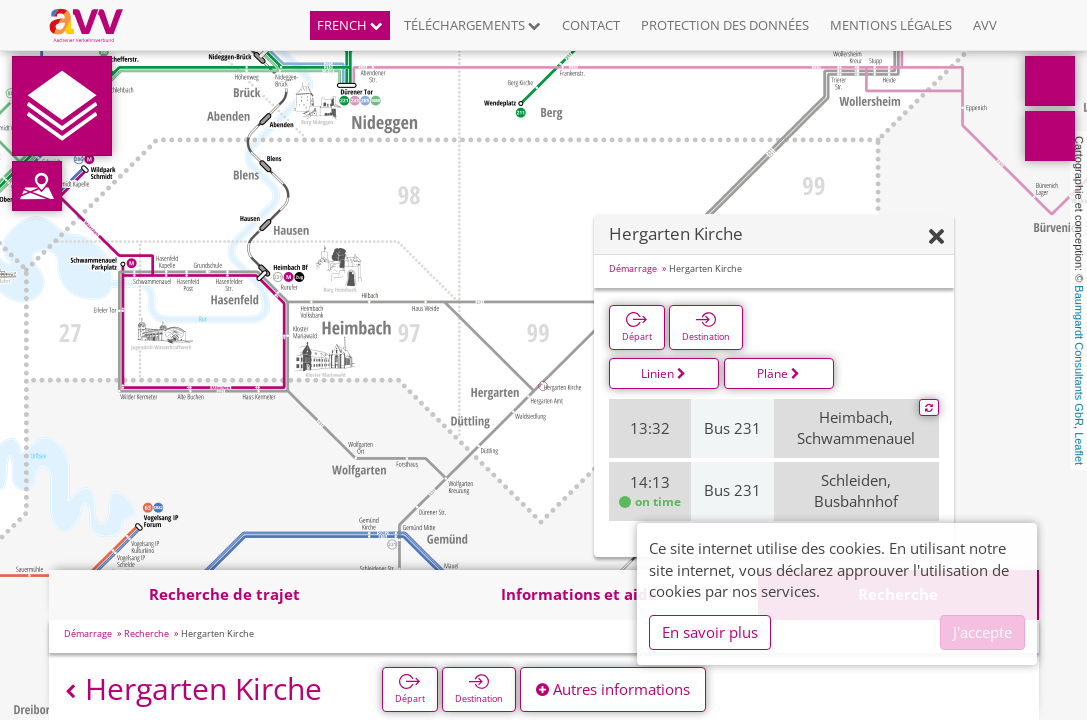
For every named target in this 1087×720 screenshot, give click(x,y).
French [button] (350, 25)
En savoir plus (710, 632)
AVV (985, 25)
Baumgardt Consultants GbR (1079, 355)
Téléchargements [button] (472, 25)
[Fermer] (936, 237)
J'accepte (982, 632)
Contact (591, 25)
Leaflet (1079, 448)
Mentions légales (891, 25)
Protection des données (725, 25)
